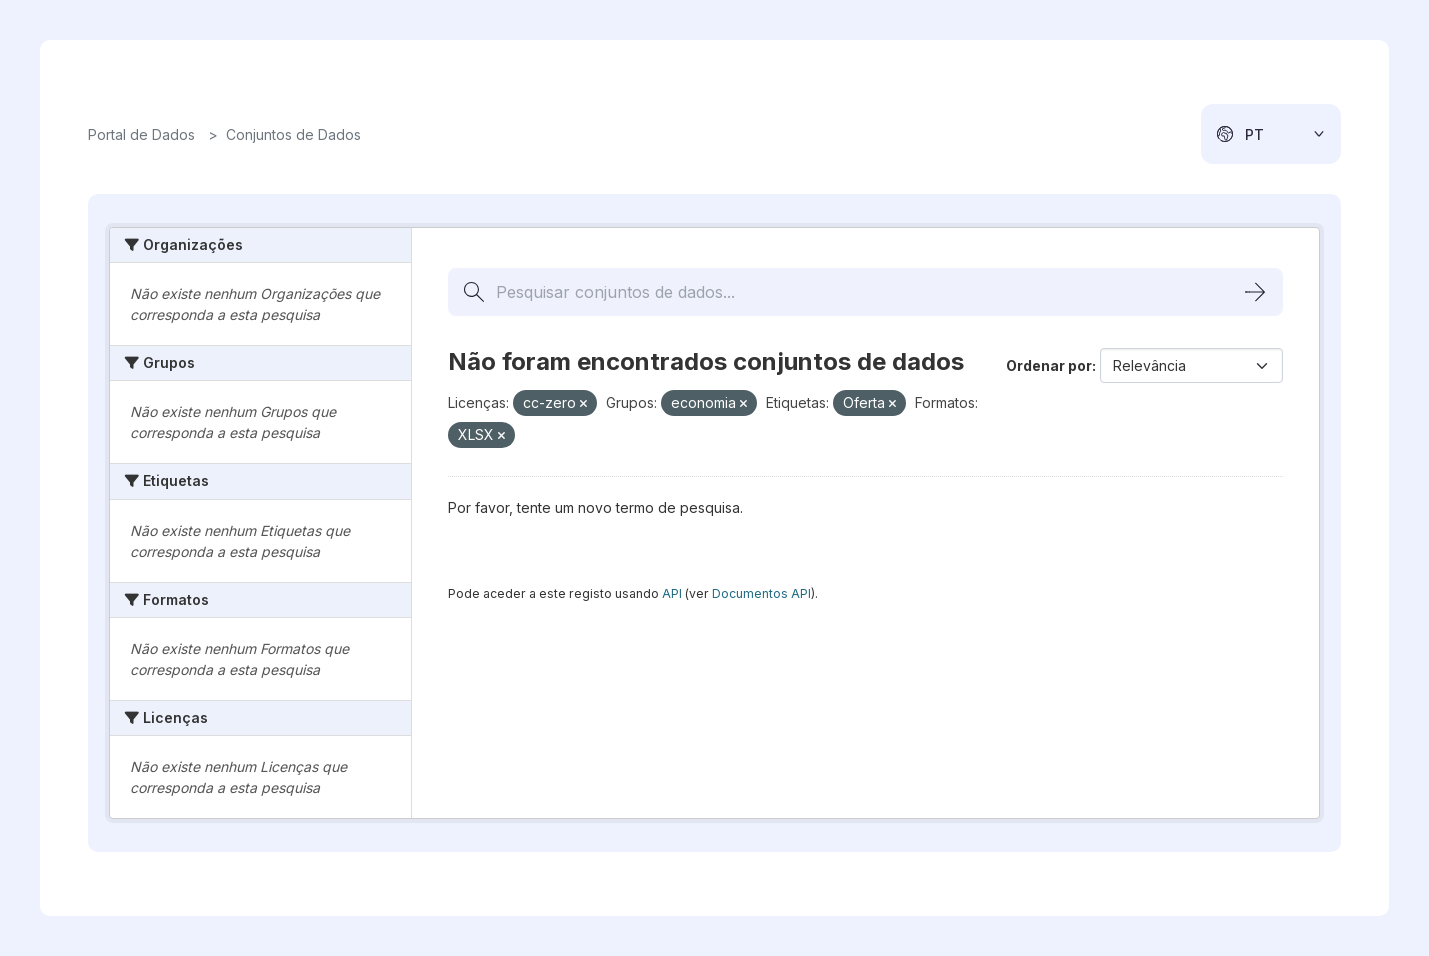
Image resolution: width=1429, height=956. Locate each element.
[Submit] (1255, 292)
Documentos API (761, 593)
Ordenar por (1049, 365)
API (672, 593)
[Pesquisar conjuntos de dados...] (865, 292)
